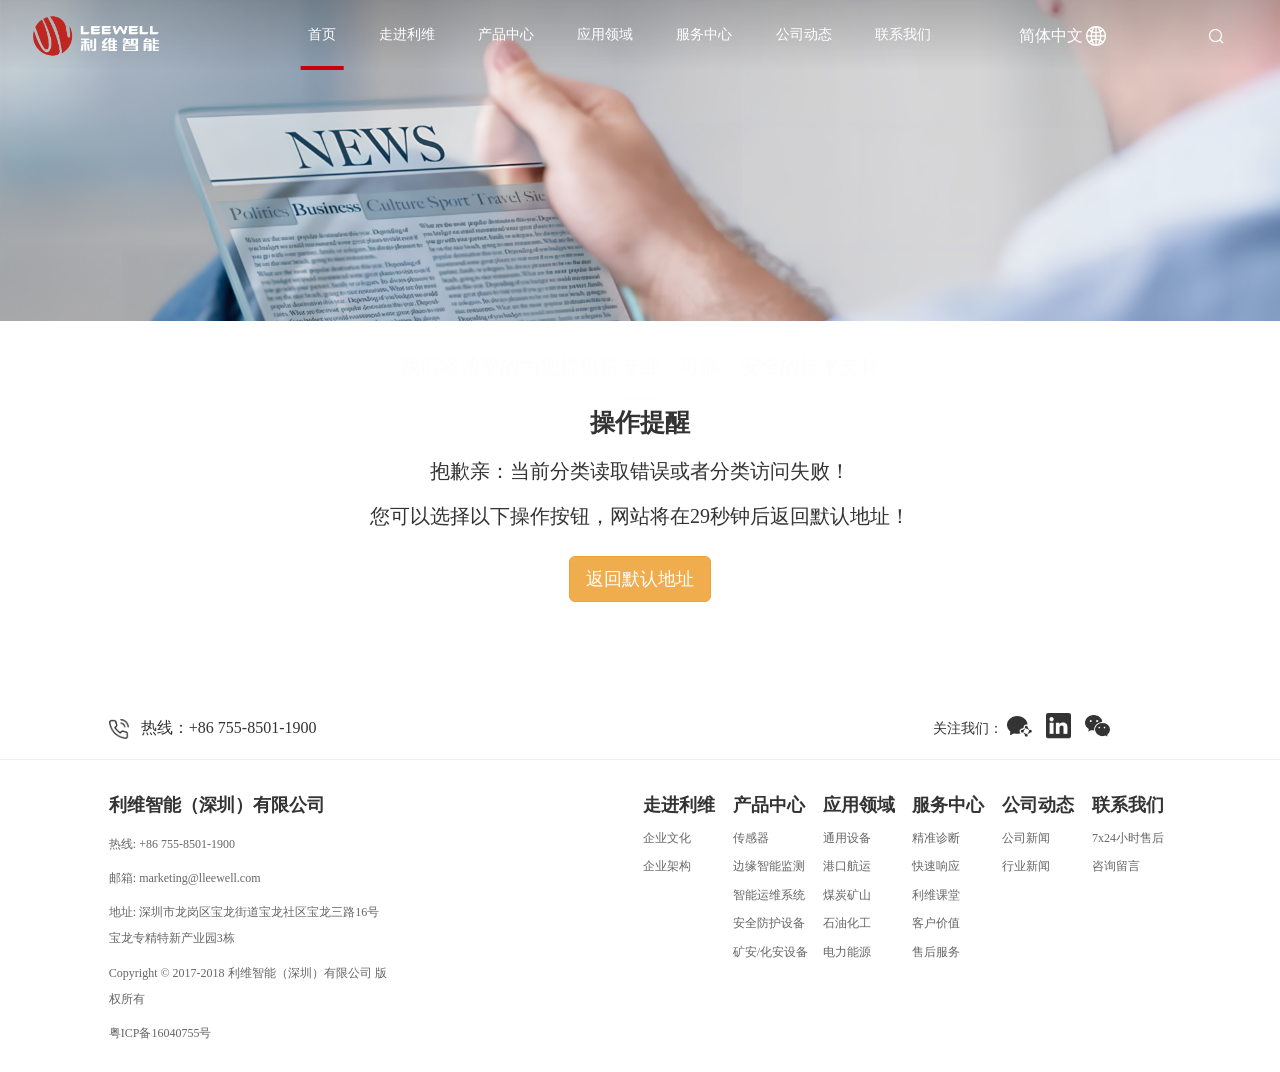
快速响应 (936, 866)
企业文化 (667, 838)
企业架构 (667, 866)
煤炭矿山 (847, 895)
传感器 (751, 838)
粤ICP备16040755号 (160, 1033)
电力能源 (847, 952)
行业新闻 (1026, 866)
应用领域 (605, 34)
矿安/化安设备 (770, 952)
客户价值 (936, 923)
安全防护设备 (769, 923)
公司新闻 (1026, 838)
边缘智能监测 (769, 866)
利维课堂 (936, 895)
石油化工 (847, 923)
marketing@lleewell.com (199, 878)
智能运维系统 (769, 895)
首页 (322, 34)
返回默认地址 (640, 579)
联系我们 (903, 34)
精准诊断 (936, 838)
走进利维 (407, 34)
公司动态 (804, 34)
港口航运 (847, 866)
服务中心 (704, 34)
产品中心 (506, 34)
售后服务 (936, 952)
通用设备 (847, 838)
